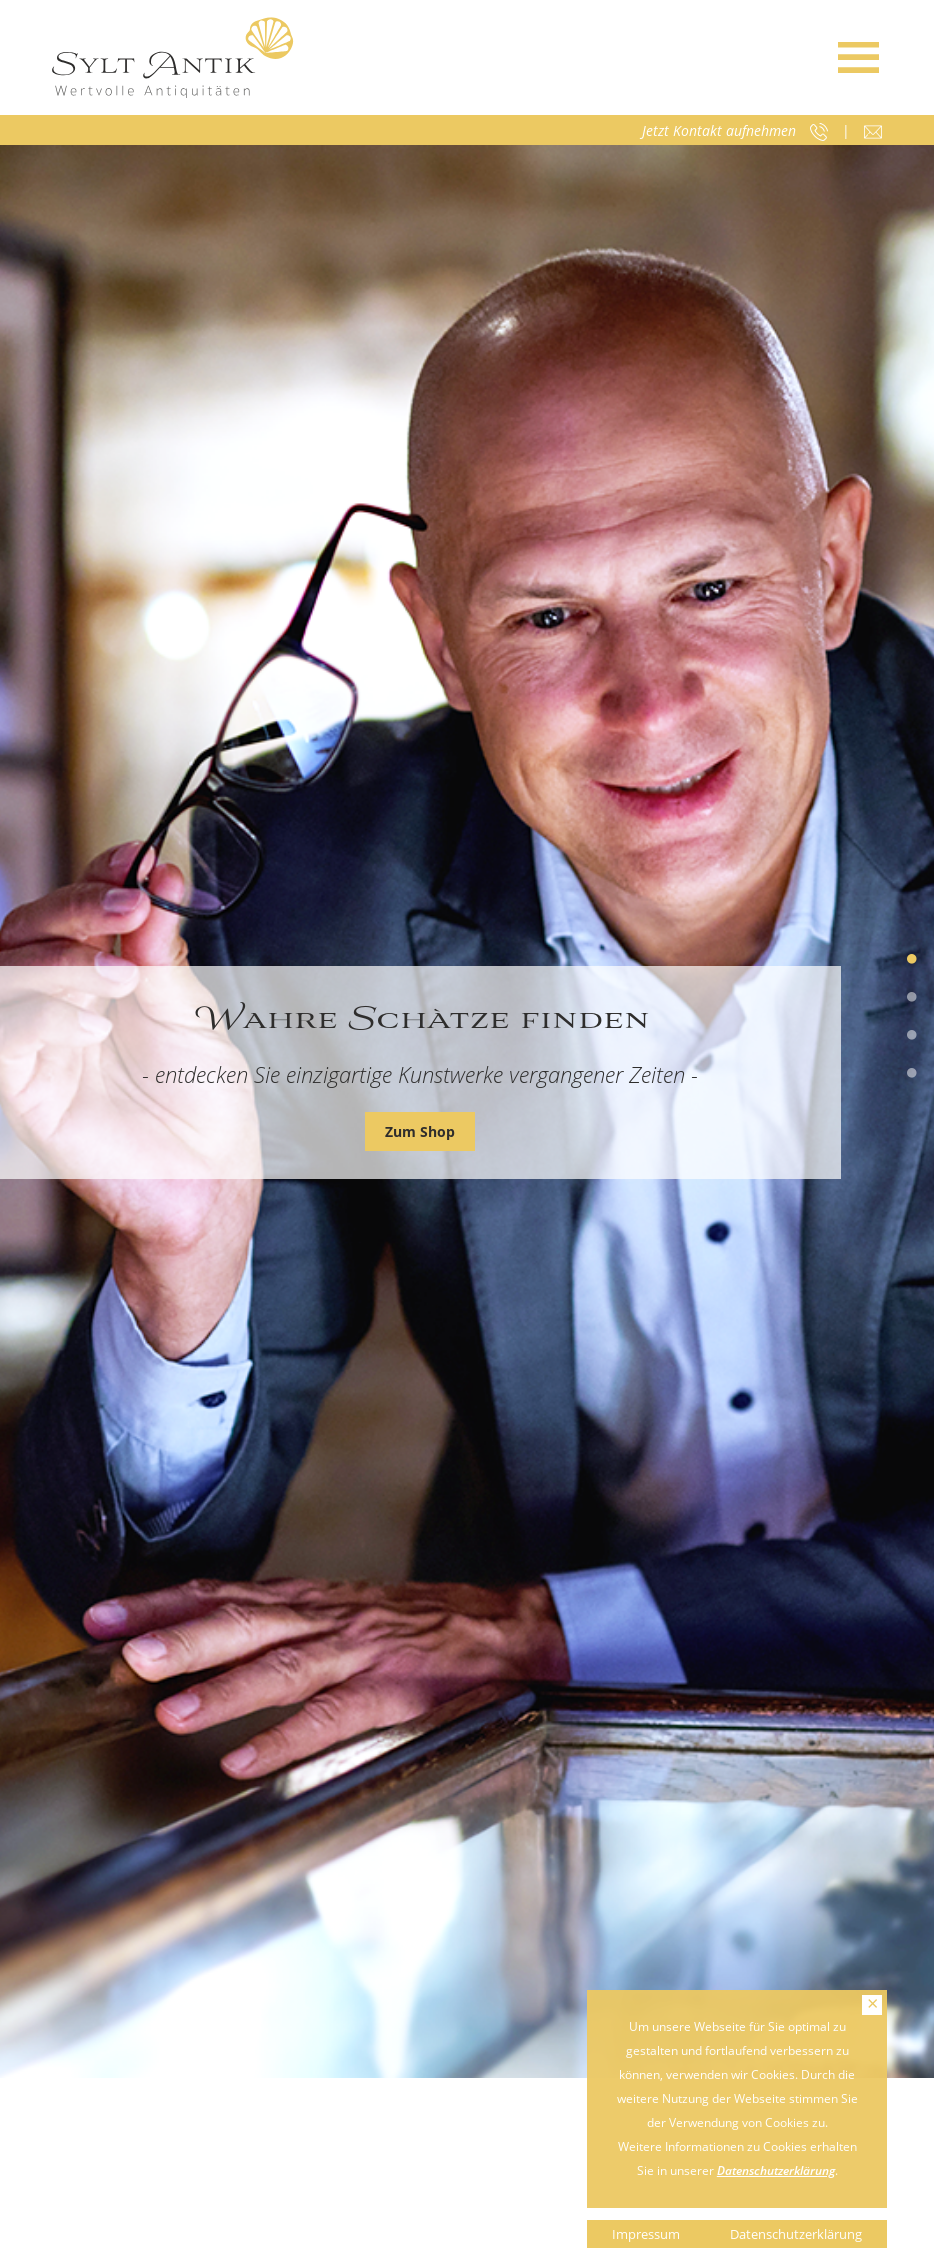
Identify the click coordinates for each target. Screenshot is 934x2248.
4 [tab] (912, 1074)
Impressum (646, 2234)
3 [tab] (912, 1036)
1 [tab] (912, 960)
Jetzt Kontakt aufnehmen (719, 130)
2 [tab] (912, 998)
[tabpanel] (467, 1111)
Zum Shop (420, 1131)
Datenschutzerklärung (776, 2170)
